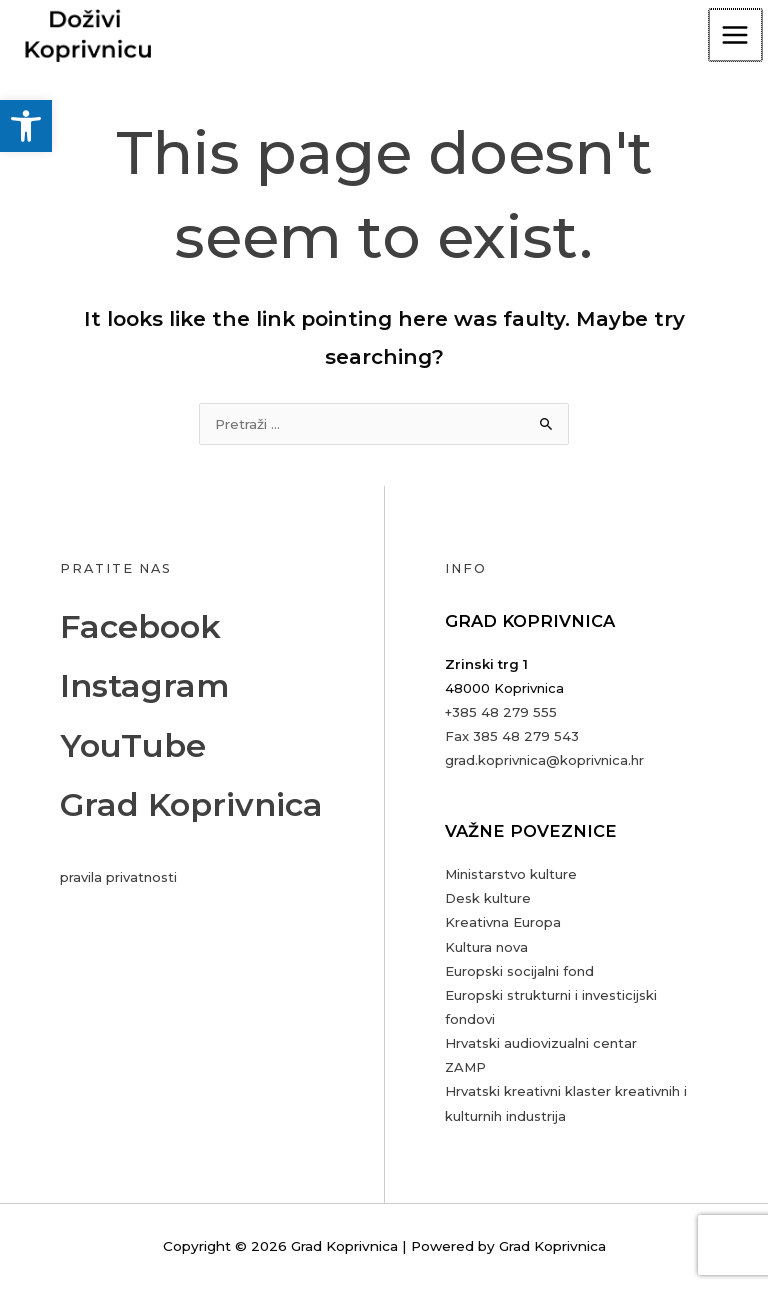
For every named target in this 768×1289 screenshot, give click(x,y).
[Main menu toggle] (736, 35)
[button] (26, 126)
